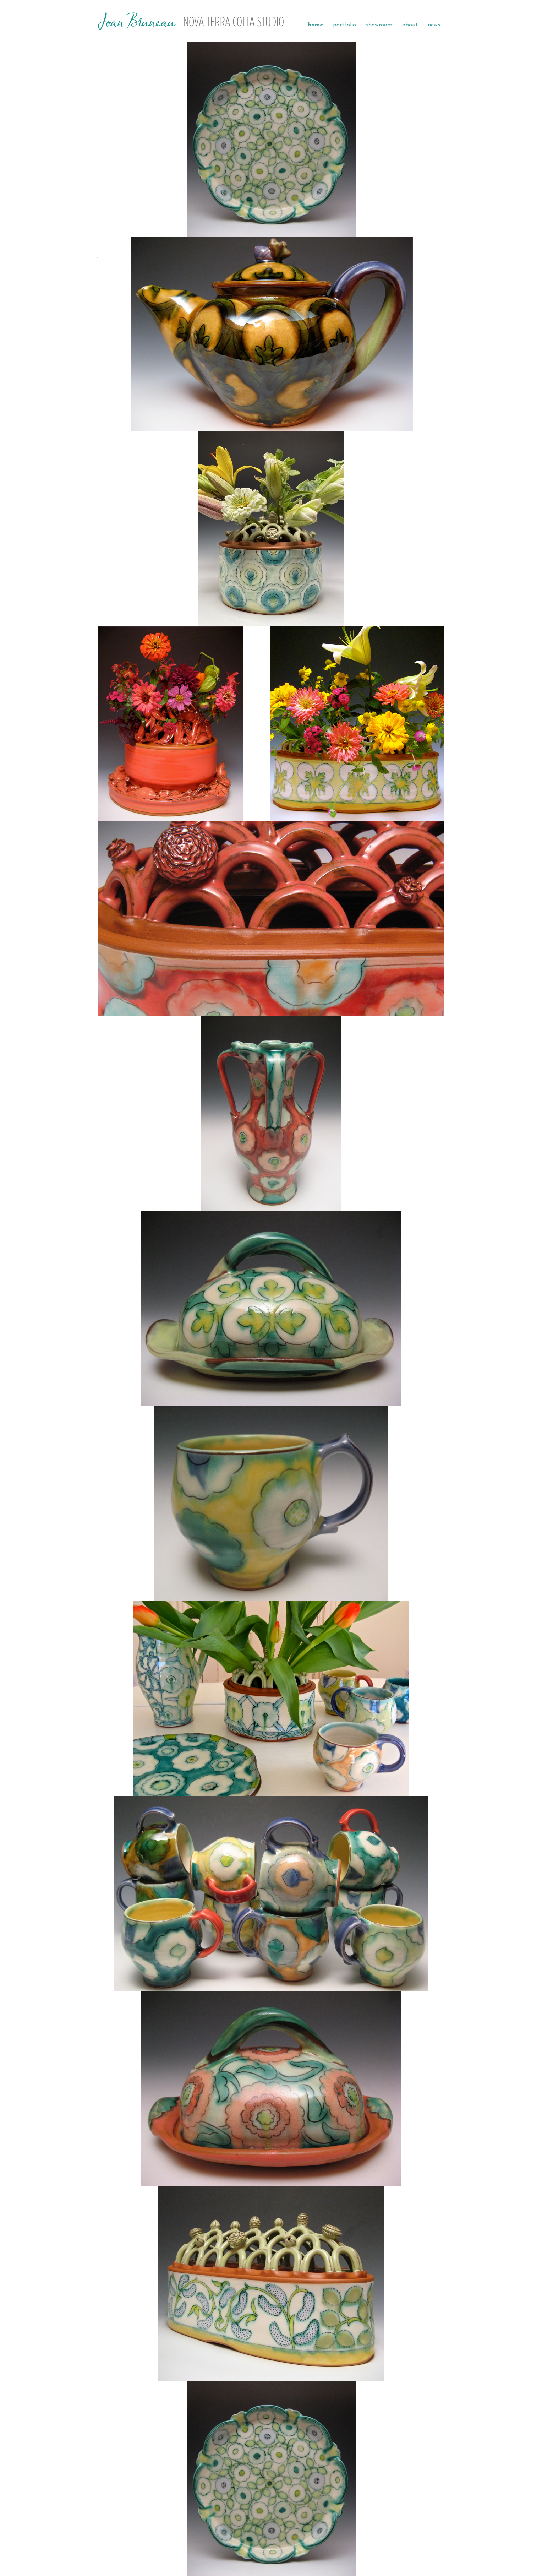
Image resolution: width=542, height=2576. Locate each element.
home (315, 25)
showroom (379, 25)
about (410, 25)
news (434, 25)
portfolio (344, 25)
